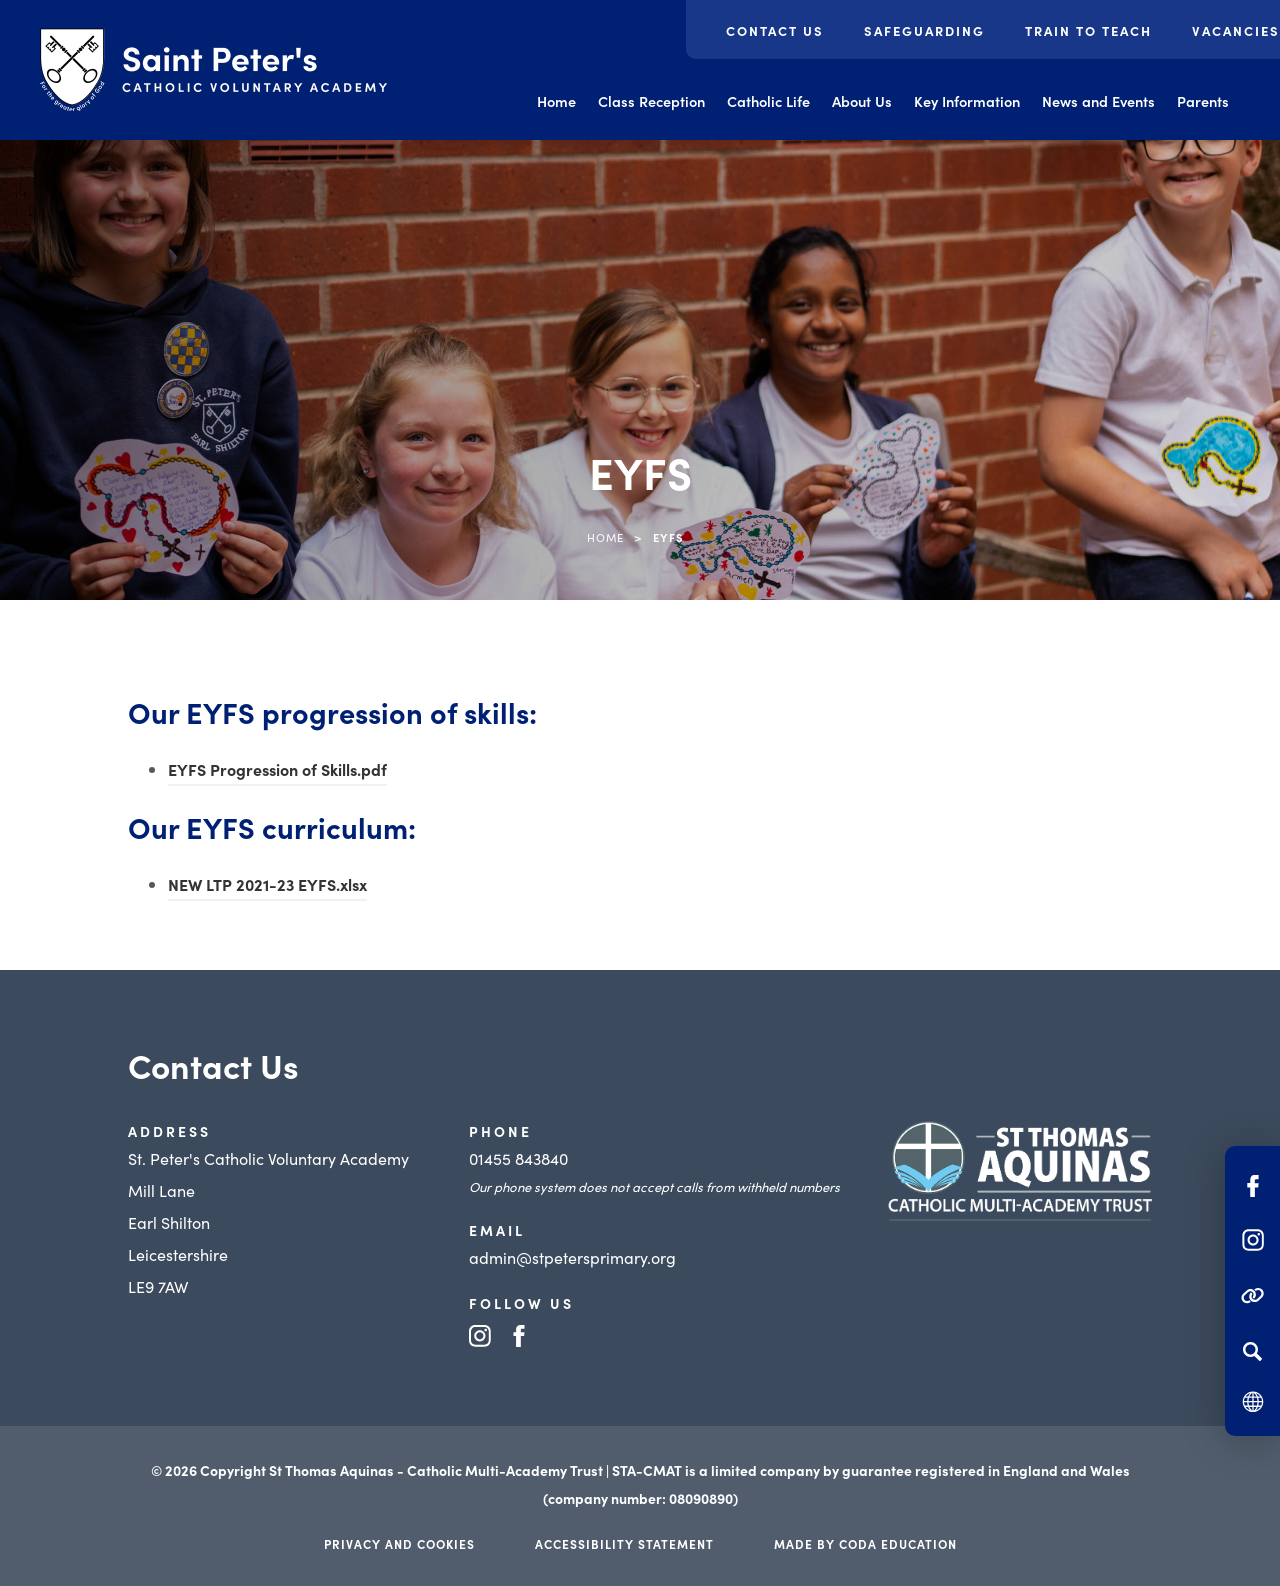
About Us (862, 101)
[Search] (1252, 1351)
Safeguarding (924, 30)
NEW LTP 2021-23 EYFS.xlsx (267, 884)
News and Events (1098, 101)
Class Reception (651, 101)
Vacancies (1236, 30)
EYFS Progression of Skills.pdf (277, 769)
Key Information (967, 101)
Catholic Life (768, 101)
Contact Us (775, 30)
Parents (1203, 101)
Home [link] (605, 537)
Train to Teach (1088, 30)
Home (556, 101)
